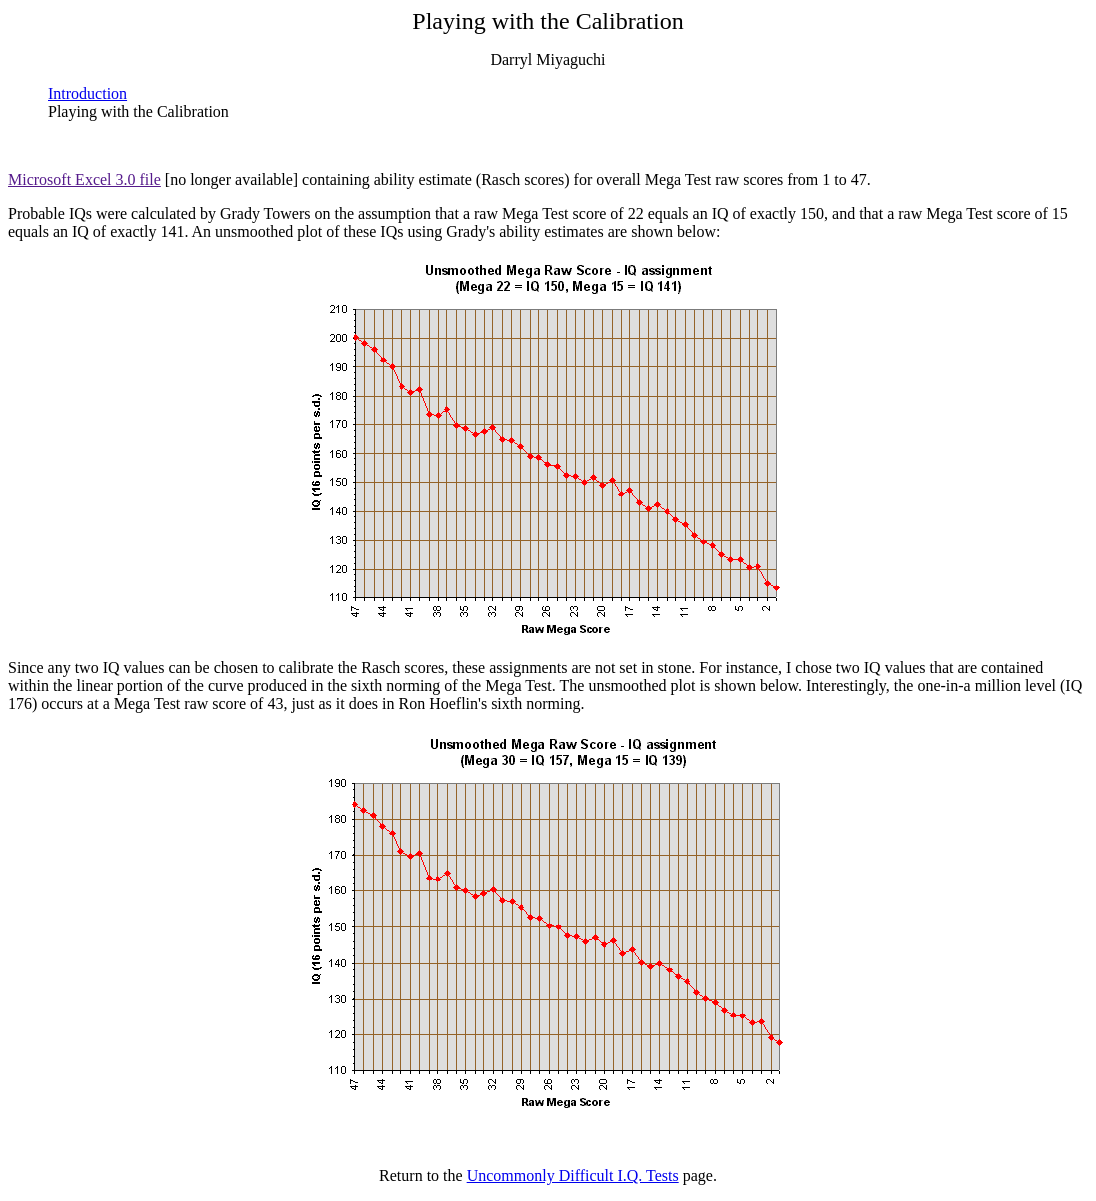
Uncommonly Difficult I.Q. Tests (573, 1175)
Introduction (87, 93)
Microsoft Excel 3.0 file (84, 179)
